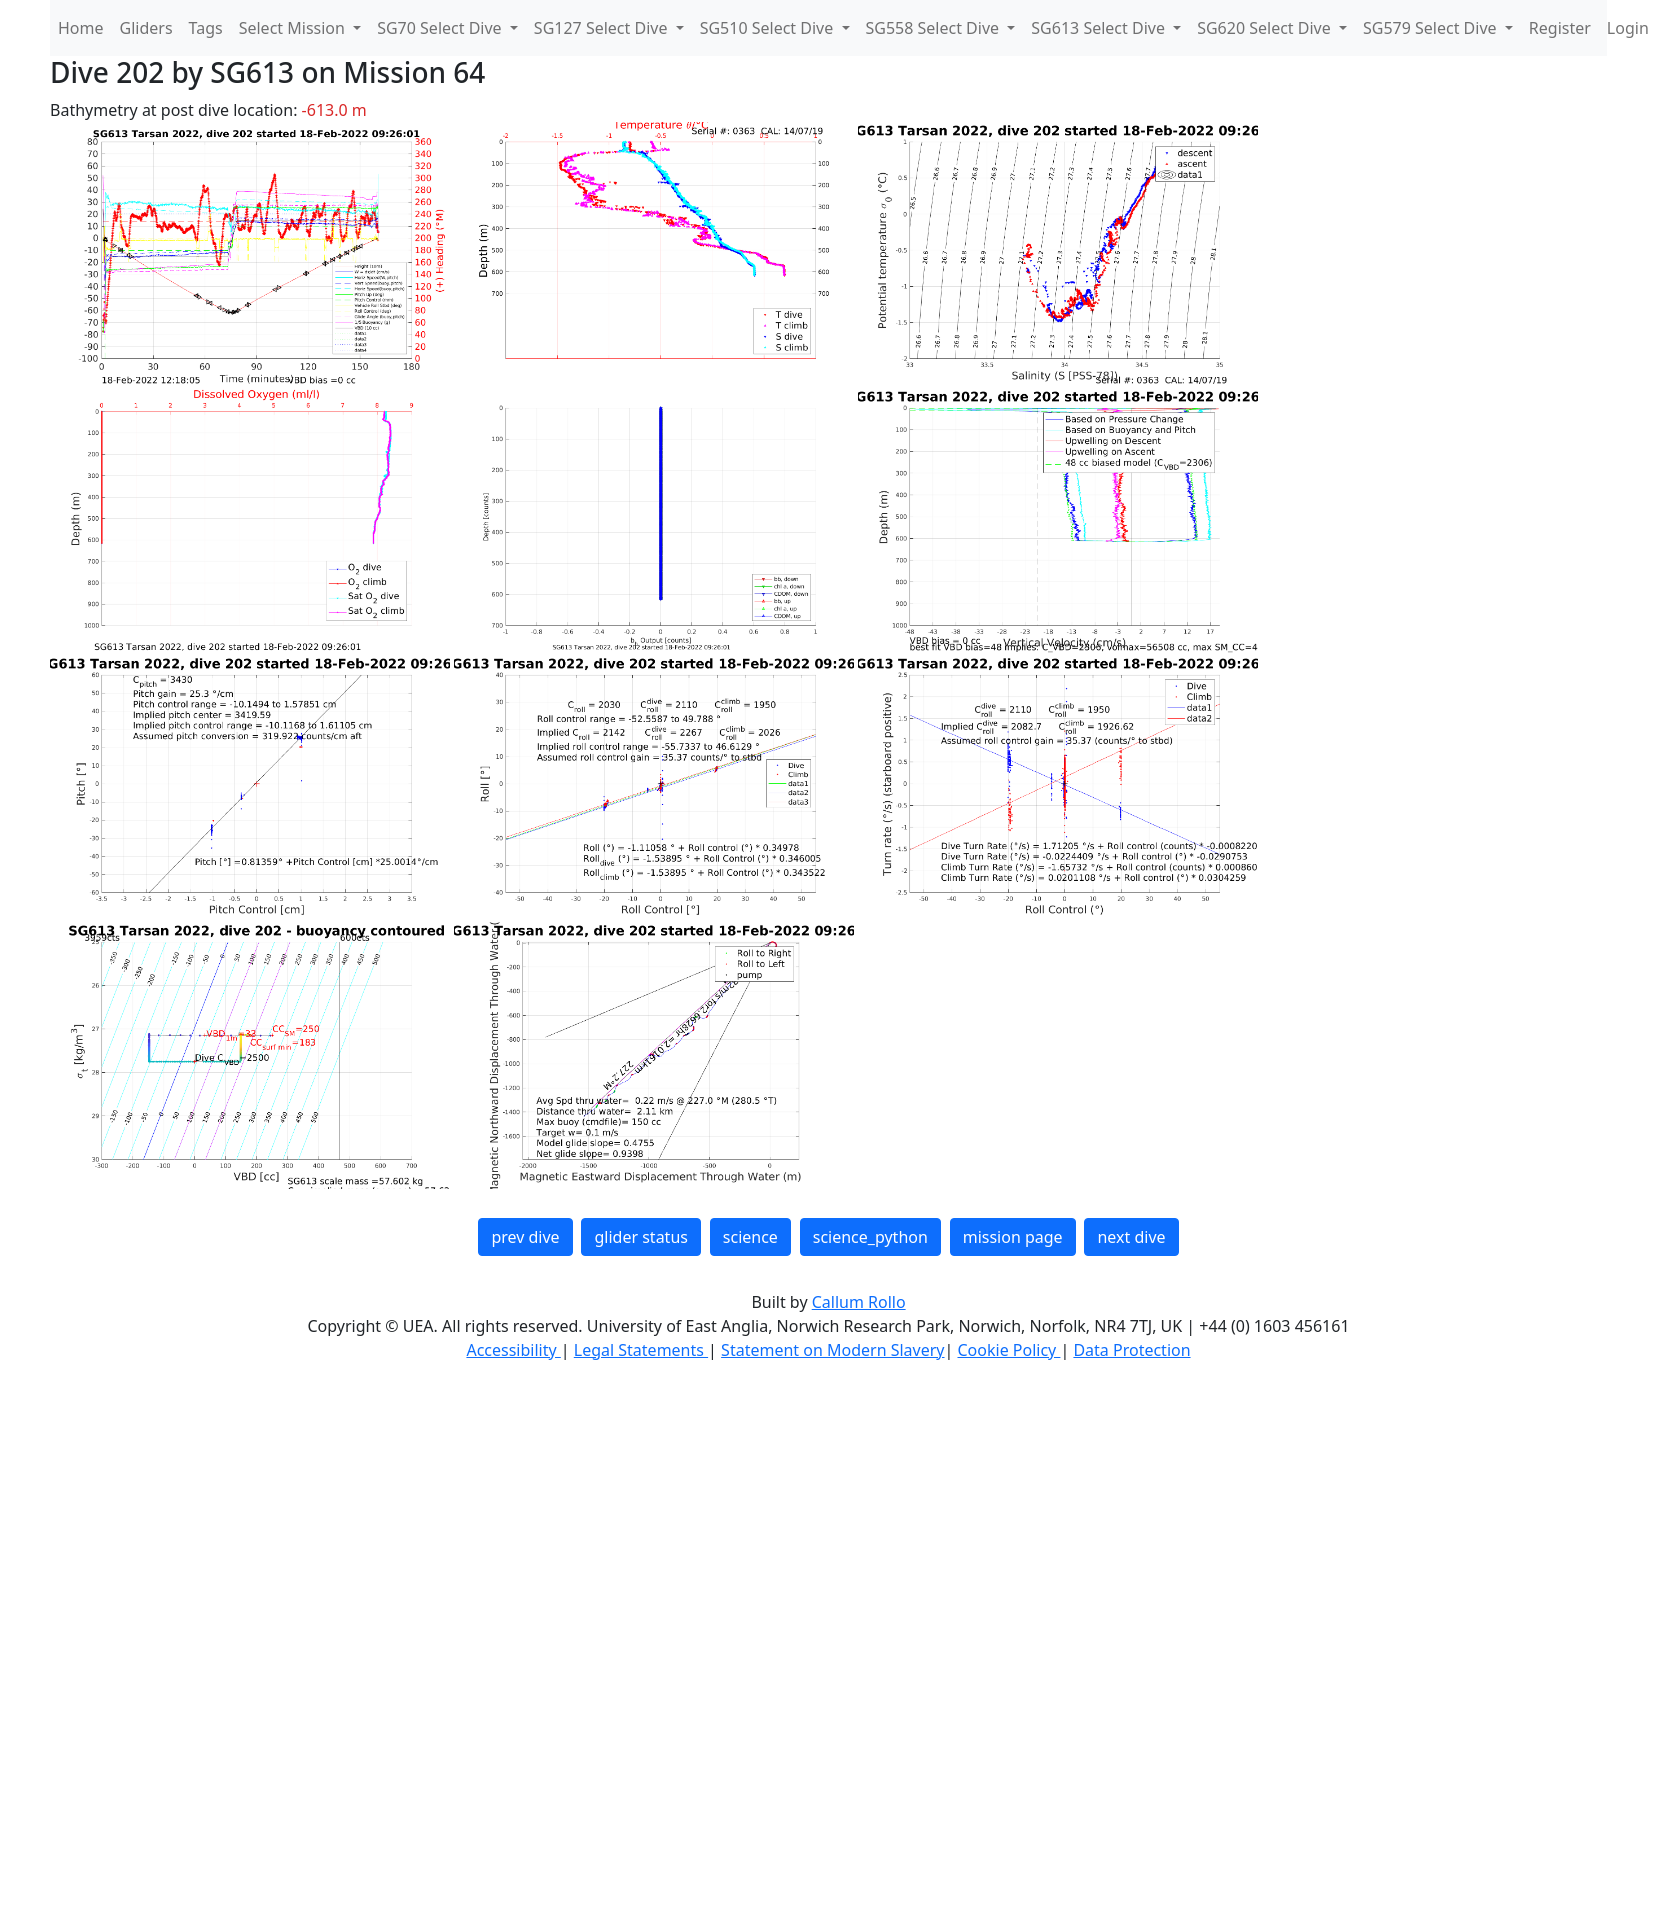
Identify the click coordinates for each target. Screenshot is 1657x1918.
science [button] (750, 1237)
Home (81, 28)
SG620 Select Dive (1266, 28)
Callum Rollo (859, 1302)
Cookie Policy (1008, 1350)
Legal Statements (641, 1350)
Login (1628, 28)
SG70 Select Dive (441, 28)
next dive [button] (1131, 1237)
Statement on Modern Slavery (832, 1350)
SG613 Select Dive (1100, 28)
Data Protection (1131, 1350)
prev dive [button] (525, 1237)
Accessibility (513, 1350)
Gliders (146, 28)
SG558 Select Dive (935, 28)
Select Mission (294, 28)
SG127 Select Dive (603, 28)
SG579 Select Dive (1432, 28)
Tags (206, 28)
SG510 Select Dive (769, 28)
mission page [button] (1013, 1237)
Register (1560, 28)
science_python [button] (870, 1237)
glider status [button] (640, 1237)
